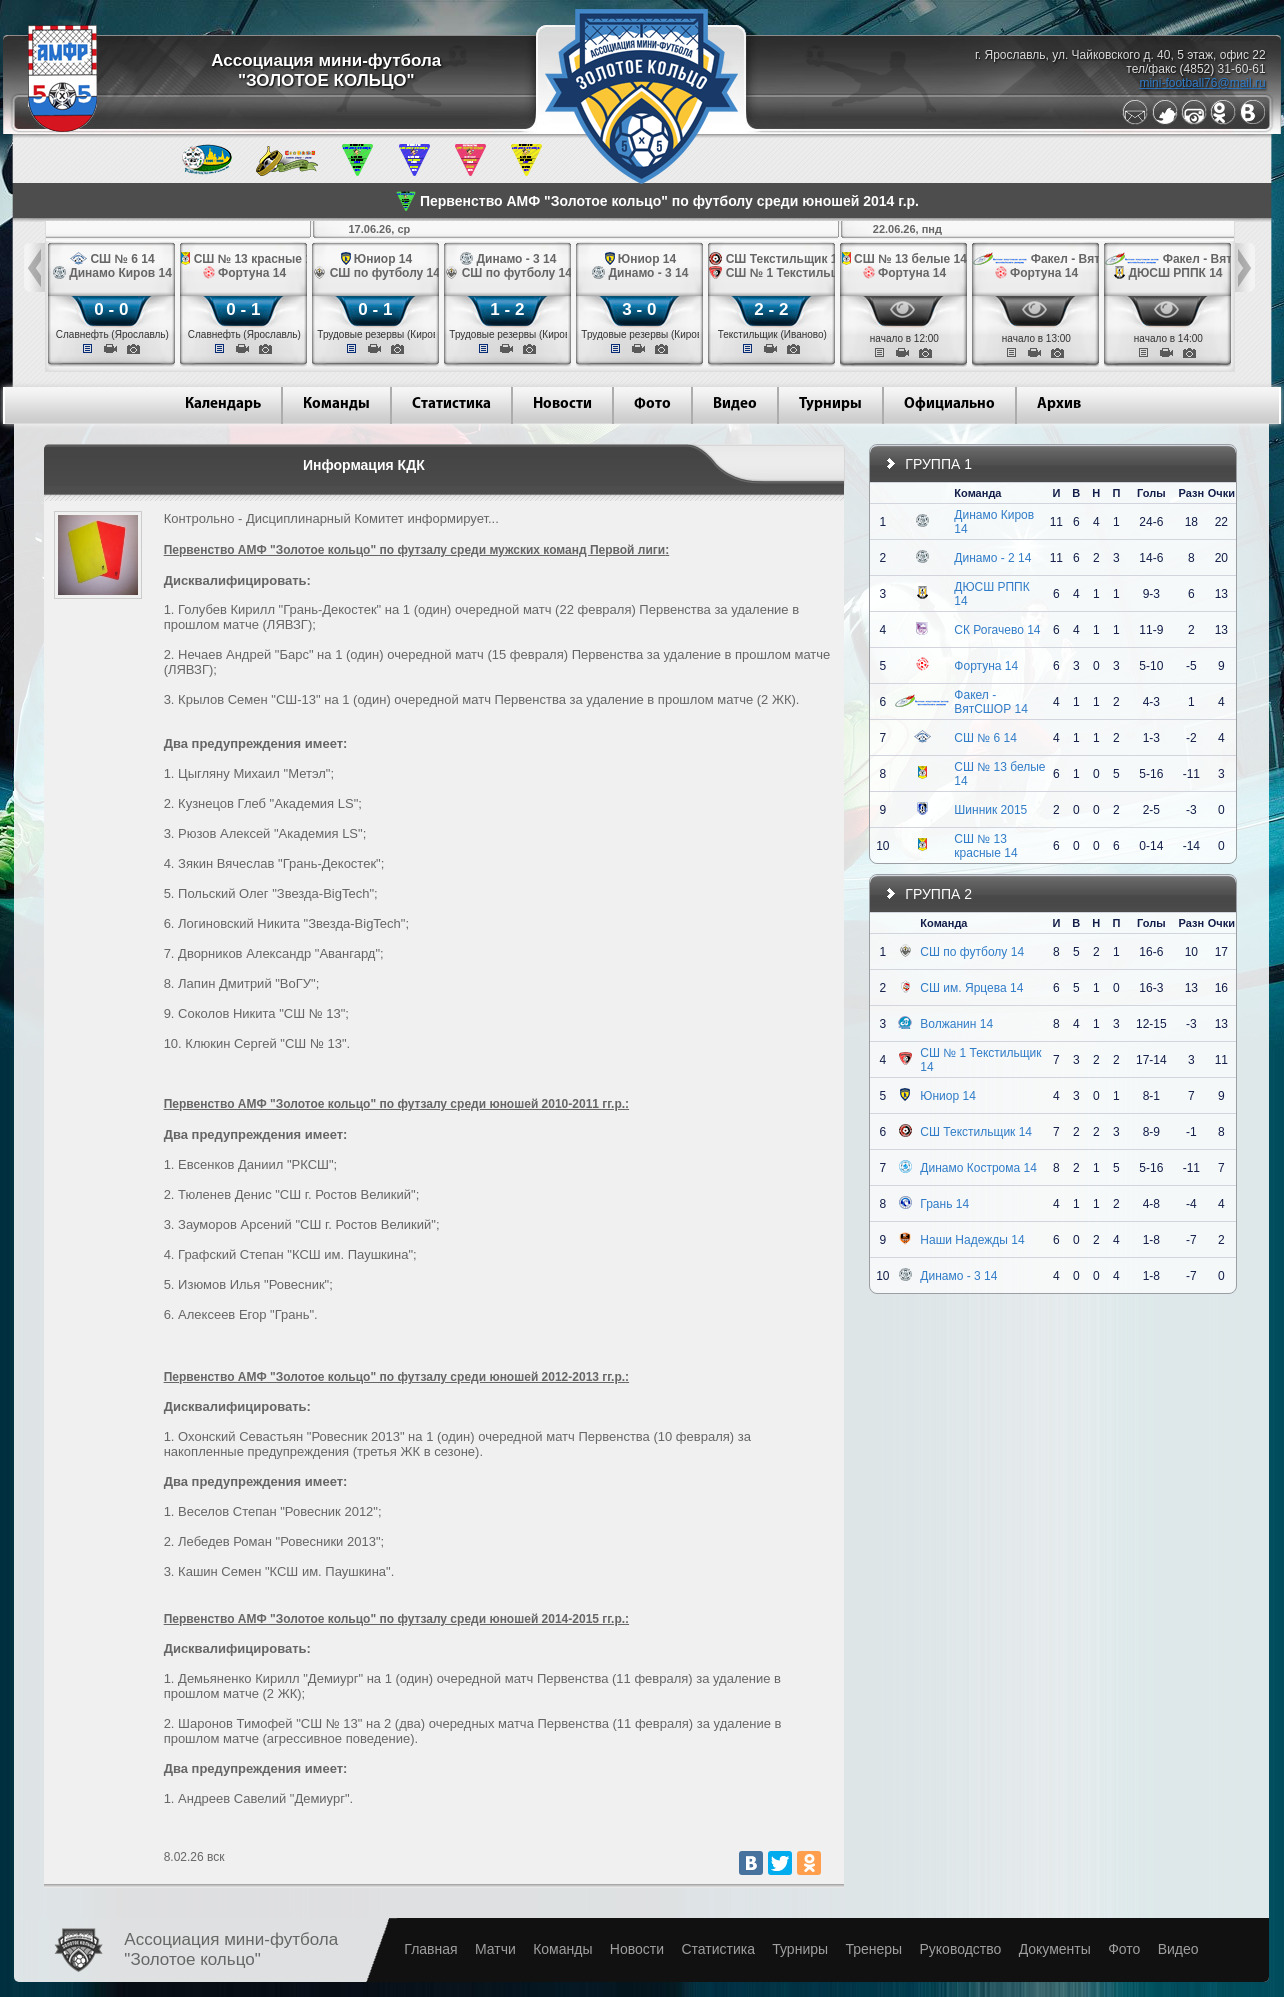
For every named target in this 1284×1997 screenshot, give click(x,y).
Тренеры (873, 1949)
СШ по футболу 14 (972, 952)
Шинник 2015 (990, 810)
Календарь (223, 404)
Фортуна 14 (986, 666)
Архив (1059, 404)
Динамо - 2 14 (992, 558)
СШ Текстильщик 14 (976, 1132)
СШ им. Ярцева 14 (971, 988)
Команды (336, 404)
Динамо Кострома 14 (978, 1168)
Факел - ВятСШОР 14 (991, 702)
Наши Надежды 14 (972, 1240)
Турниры (830, 404)
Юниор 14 (947, 1096)
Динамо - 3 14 (958, 1276)
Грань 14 (944, 1204)
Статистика (451, 404)
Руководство (960, 1949)
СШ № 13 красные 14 (985, 846)
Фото (652, 404)
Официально (949, 404)
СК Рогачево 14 (997, 630)
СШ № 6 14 (985, 738)
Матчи (495, 1949)
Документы (1055, 1949)
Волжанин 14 (956, 1024)
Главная (430, 1949)
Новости (562, 404)
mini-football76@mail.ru (1202, 83)
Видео (735, 404)
